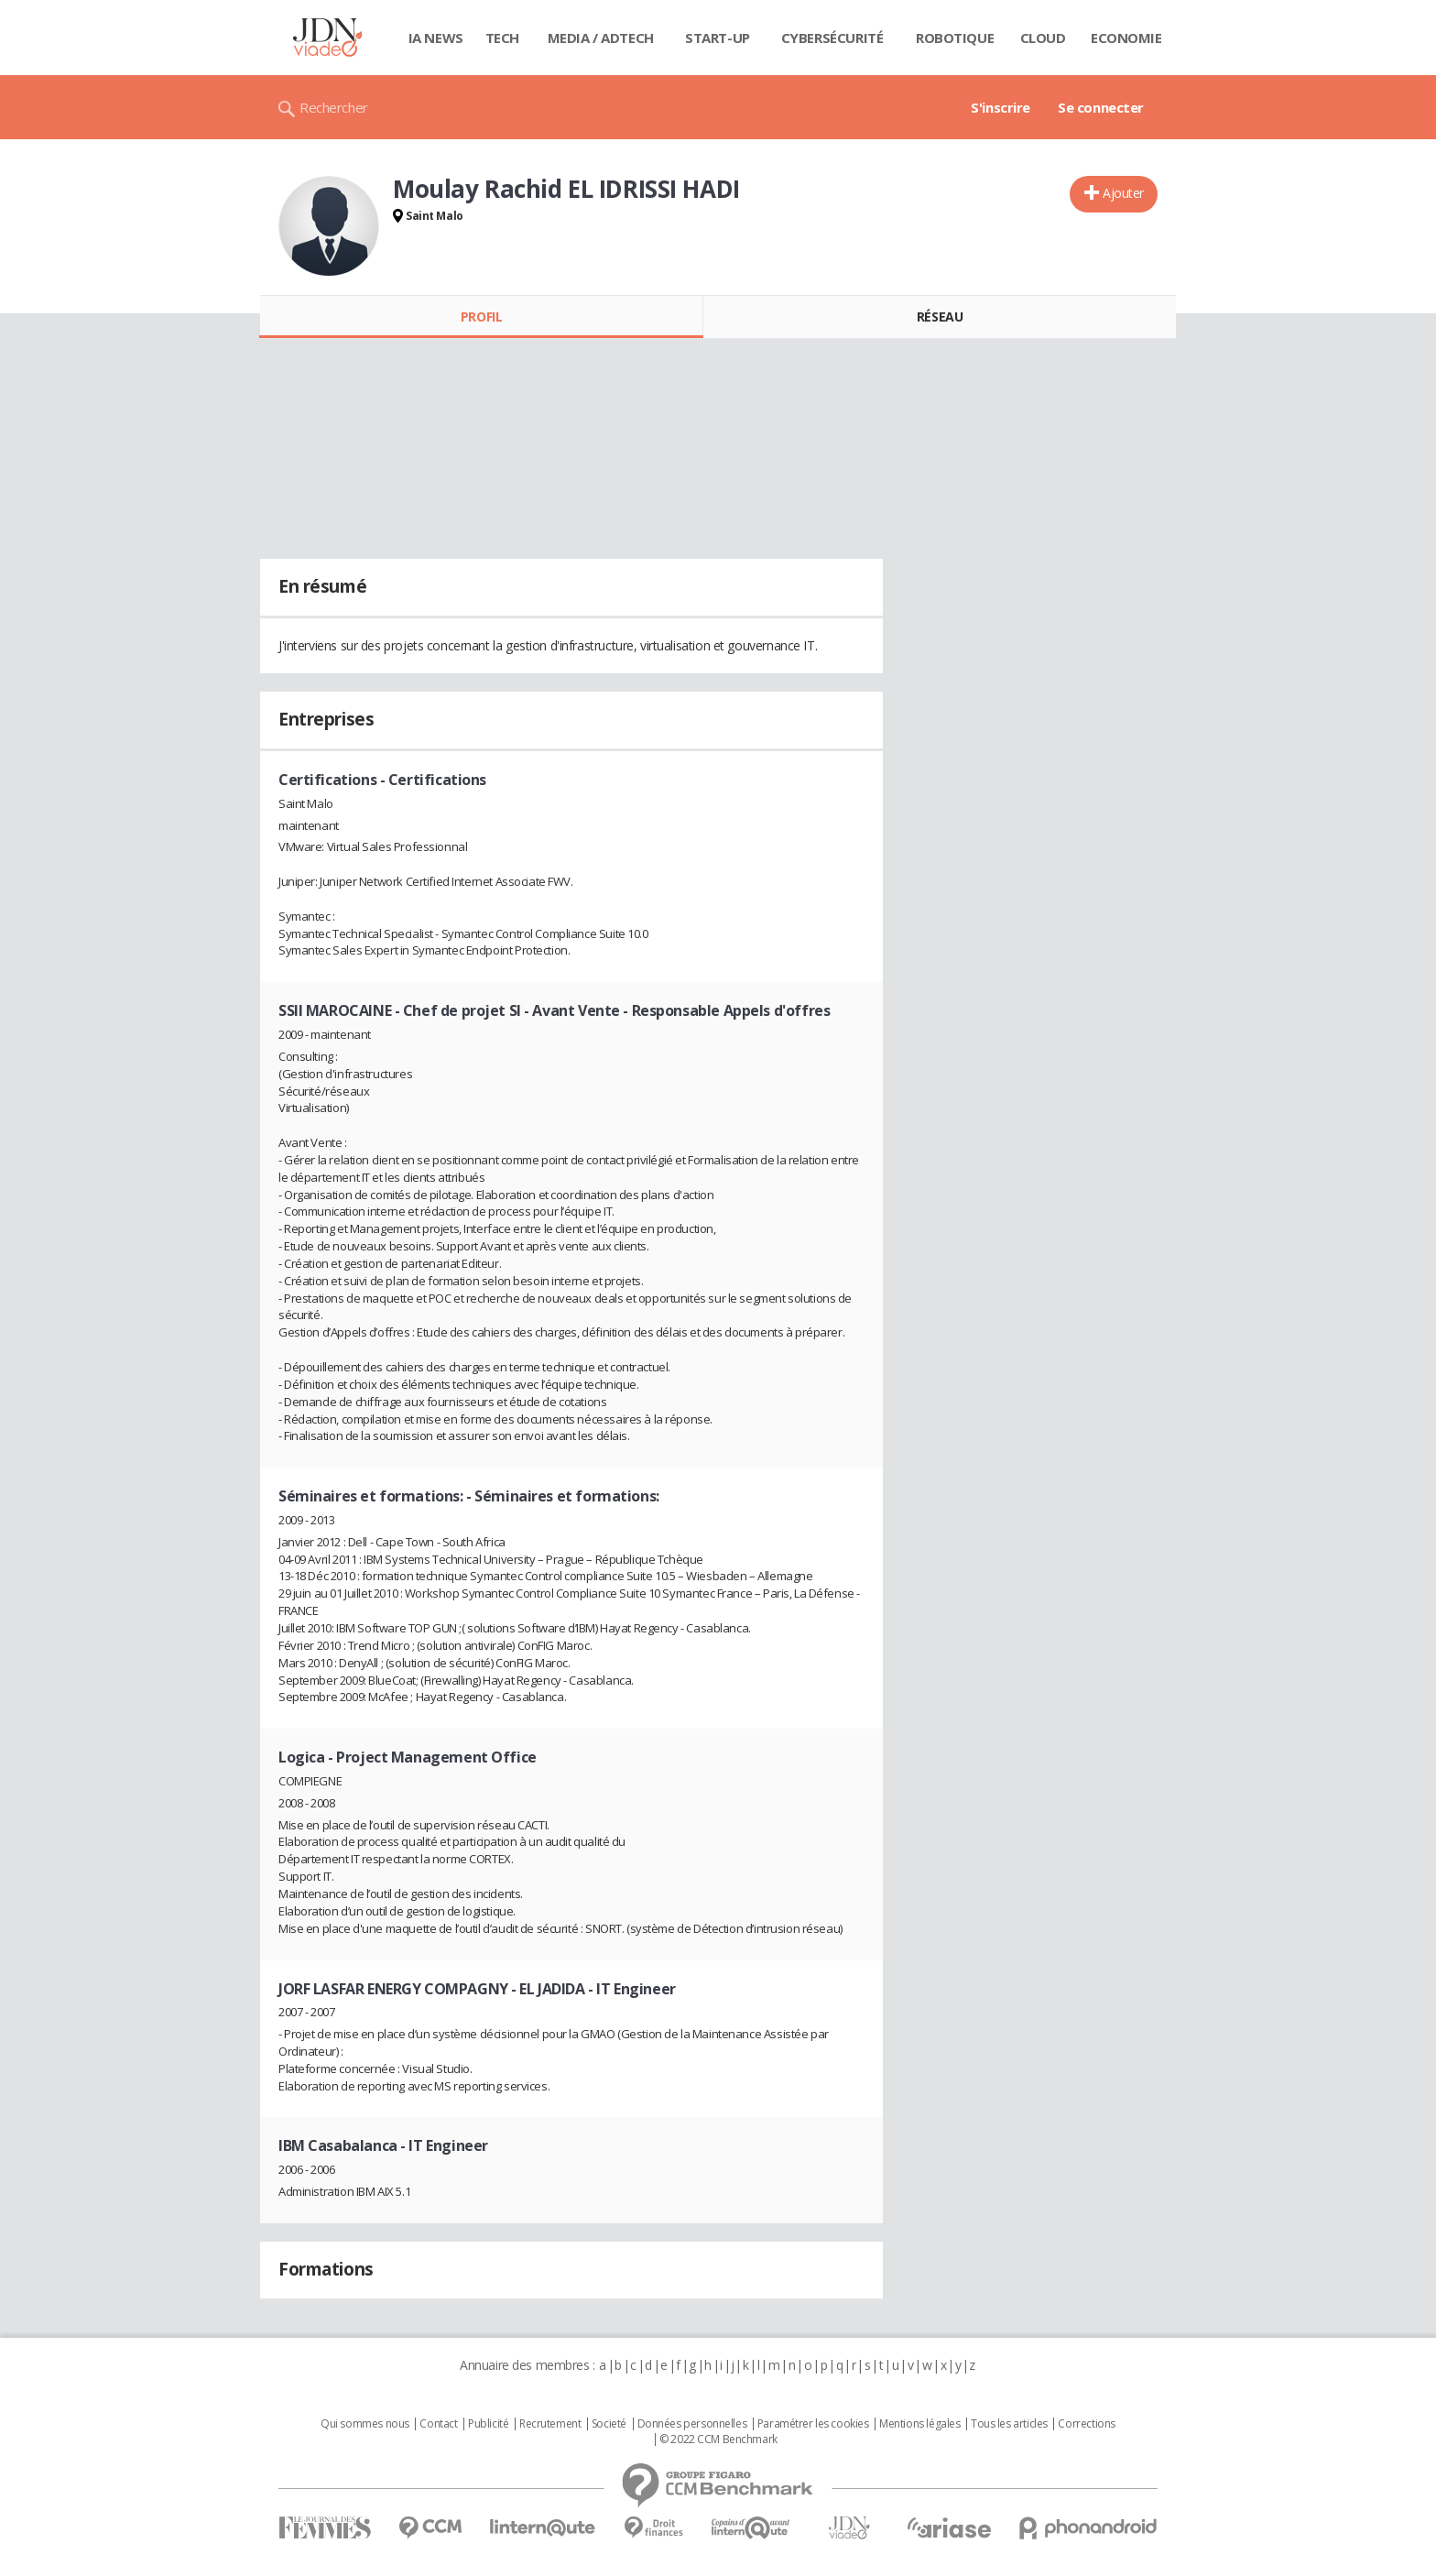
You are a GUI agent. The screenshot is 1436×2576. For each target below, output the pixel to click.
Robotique (955, 37)
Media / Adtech (601, 37)
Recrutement (550, 2424)
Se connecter (1101, 107)
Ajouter (1123, 193)
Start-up (717, 37)
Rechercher (333, 107)
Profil (481, 316)
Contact (438, 2424)
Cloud (1043, 37)
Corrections (1086, 2424)
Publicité (488, 2424)
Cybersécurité (832, 37)
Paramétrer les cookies (813, 2424)
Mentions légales (919, 2424)
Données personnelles (692, 2424)
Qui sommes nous (365, 2424)
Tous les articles (1009, 2424)
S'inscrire (1000, 107)
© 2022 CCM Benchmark (718, 2439)
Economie (1126, 37)
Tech (502, 37)
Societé (609, 2424)
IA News (435, 37)
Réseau (940, 316)
